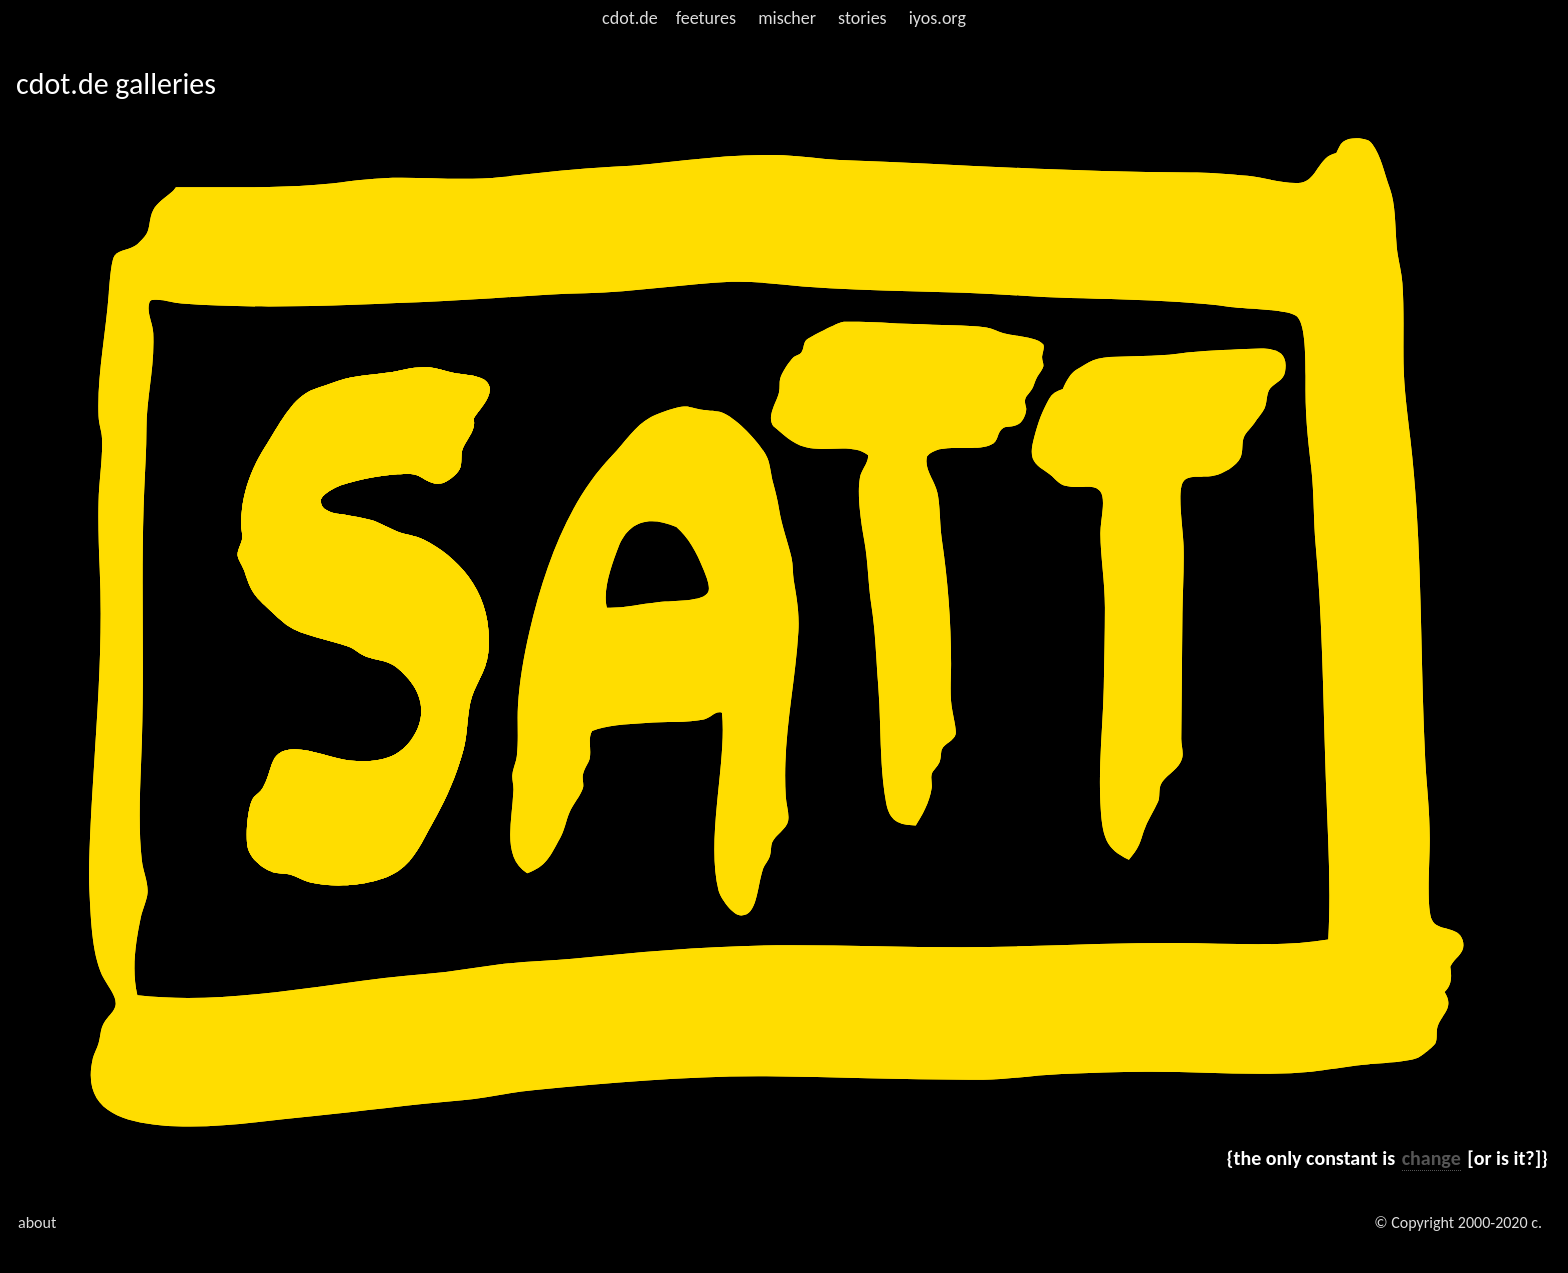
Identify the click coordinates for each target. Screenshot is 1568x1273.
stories (862, 18)
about (37, 1222)
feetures (706, 18)
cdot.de (630, 18)
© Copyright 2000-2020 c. (1458, 1222)
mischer (787, 18)
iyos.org (937, 18)
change (1431, 1158)
